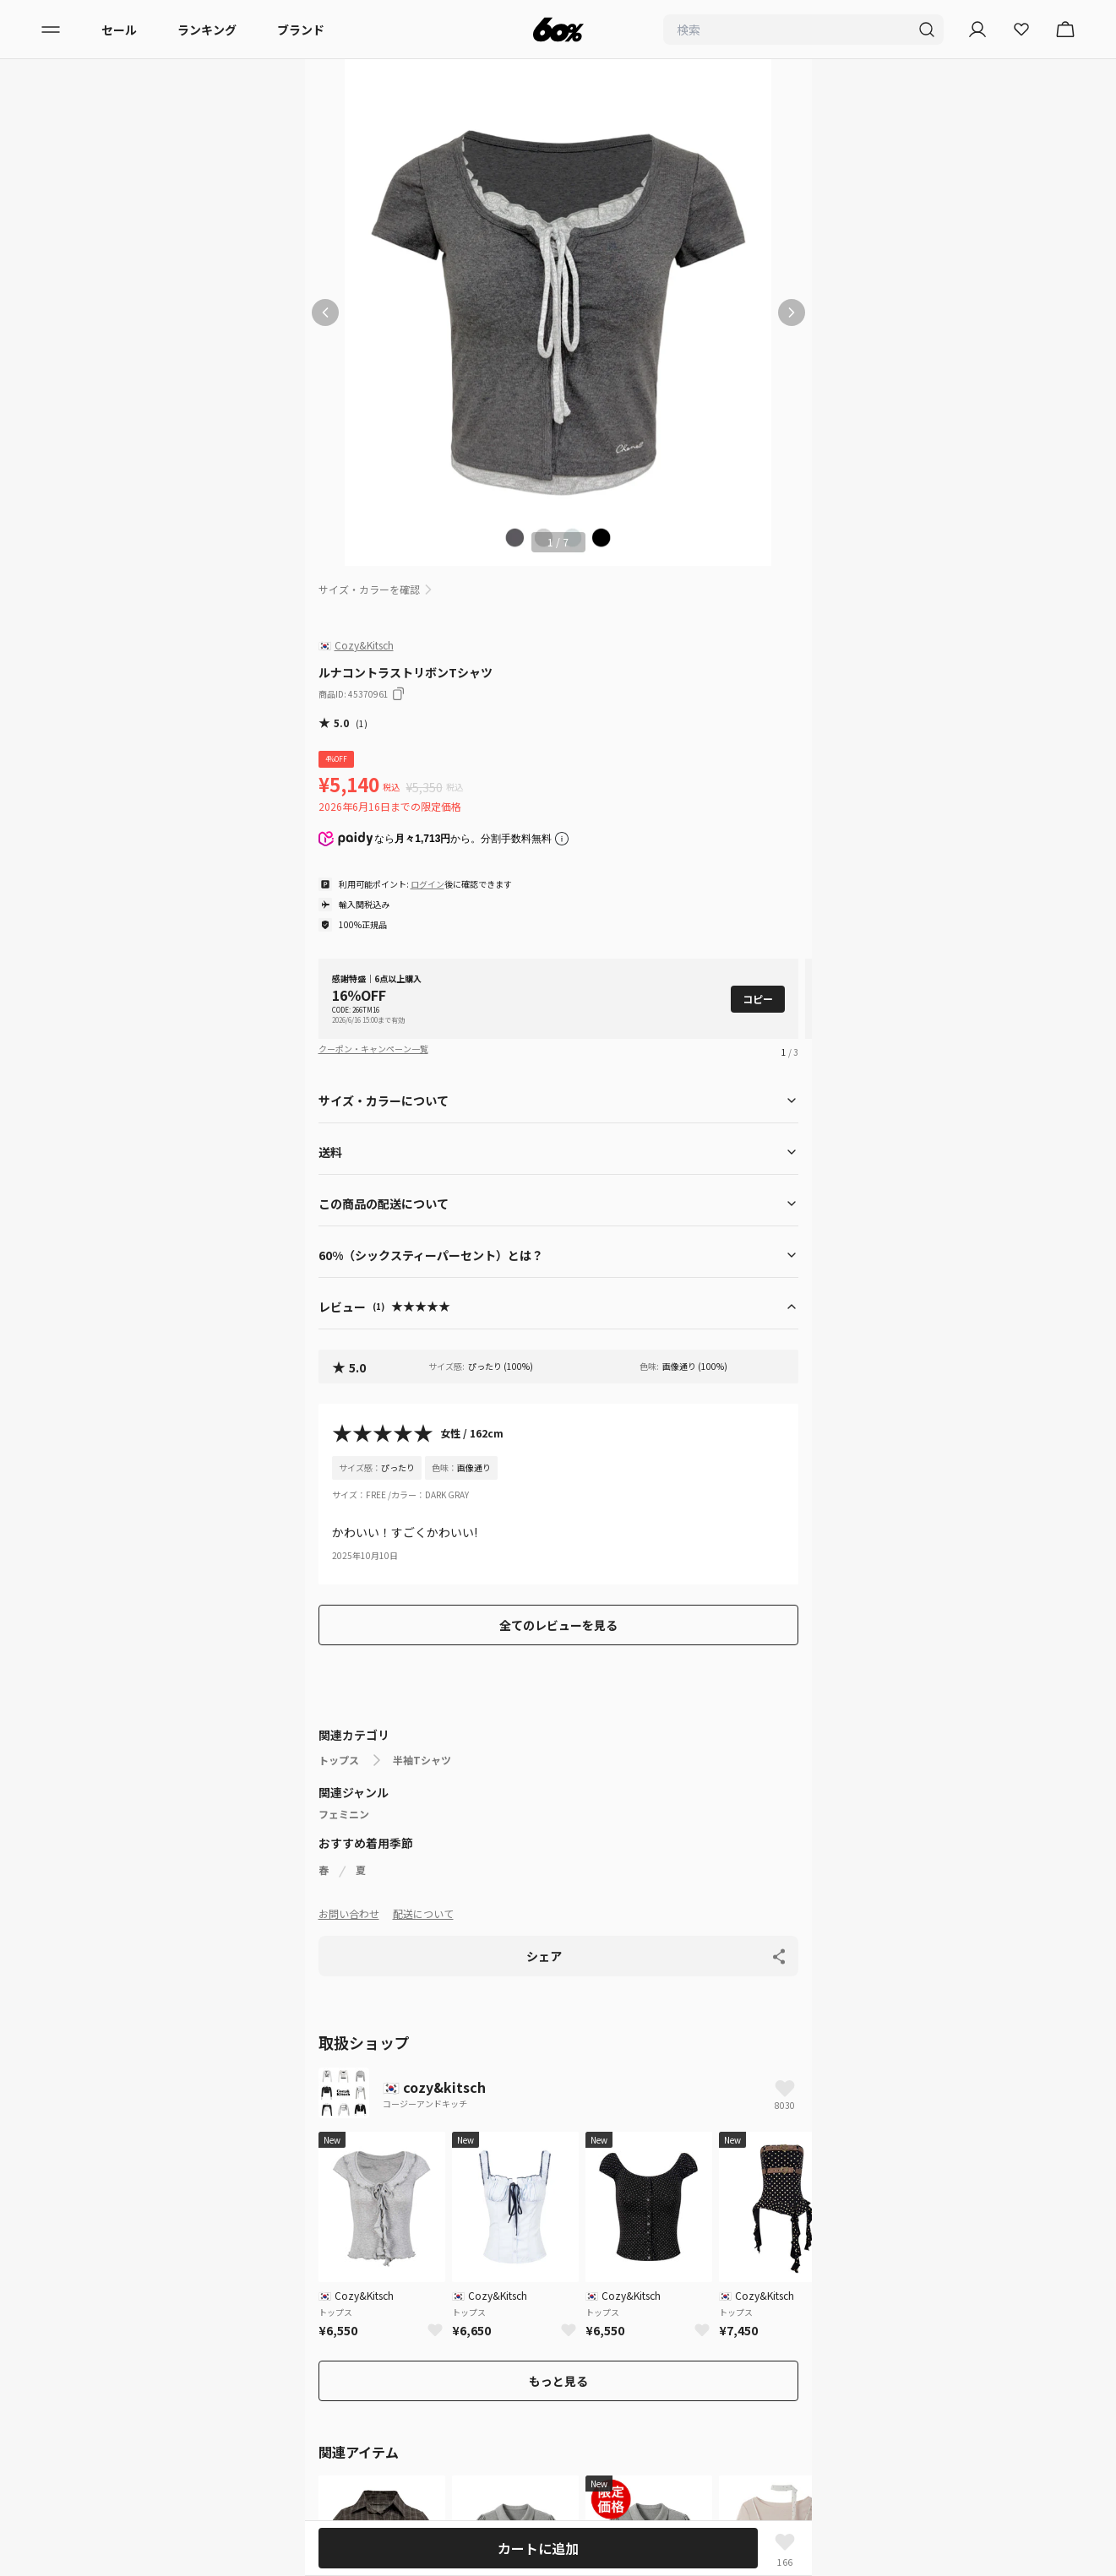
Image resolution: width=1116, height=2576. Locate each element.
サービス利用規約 (115, 2338)
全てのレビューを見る (558, 1625)
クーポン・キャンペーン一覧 (373, 1048)
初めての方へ (103, 2277)
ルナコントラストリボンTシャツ (565, 2050)
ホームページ (343, 2050)
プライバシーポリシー (127, 2308)
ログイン (427, 884)
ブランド (300, 29)
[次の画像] (791, 312)
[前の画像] (325, 312)
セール (119, 29)
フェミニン (343, 1814)
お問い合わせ (348, 1913)
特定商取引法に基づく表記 (139, 2399)
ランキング (207, 29)
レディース (96, 2112)
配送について (423, 1913)
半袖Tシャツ (422, 1760)
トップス (338, 1760)
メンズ (85, 2142)
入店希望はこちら (115, 2460)
